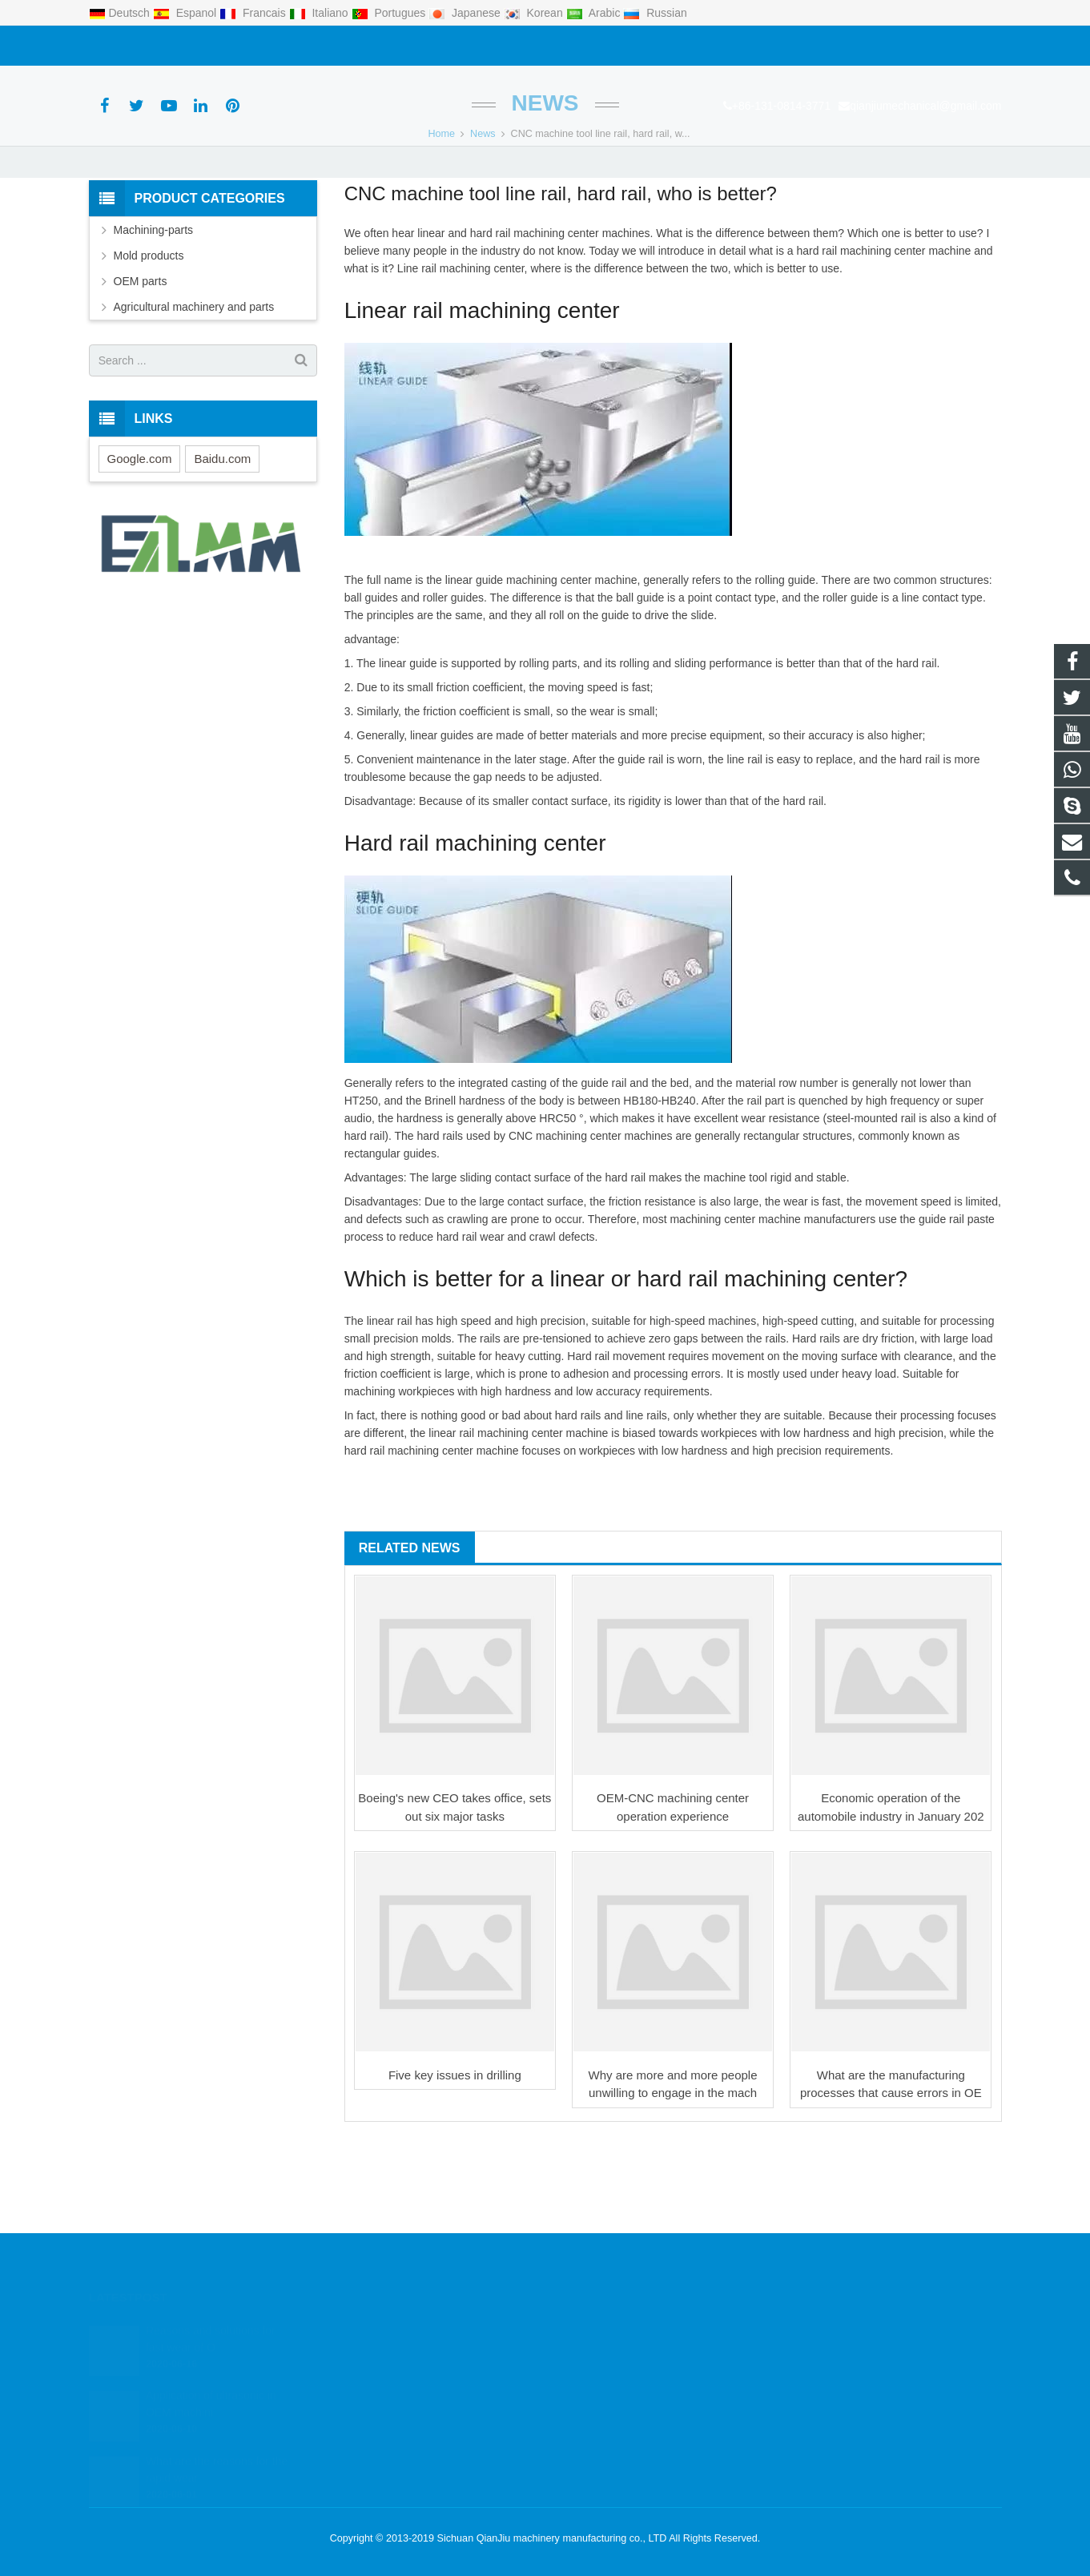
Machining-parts (154, 313)
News (545, 186)
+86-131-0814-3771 (147, 45)
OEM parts (140, 364)
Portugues (390, 12)
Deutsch (121, 12)
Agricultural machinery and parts (194, 390)
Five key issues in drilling (454, 2157)
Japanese (466, 12)
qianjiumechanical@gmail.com (291, 45)
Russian (654, 12)
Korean (535, 12)
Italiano (320, 12)
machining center (556, 316)
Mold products (149, 338)
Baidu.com (222, 541)
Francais (253, 12)
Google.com (139, 541)
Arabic (595, 12)
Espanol (186, 12)
